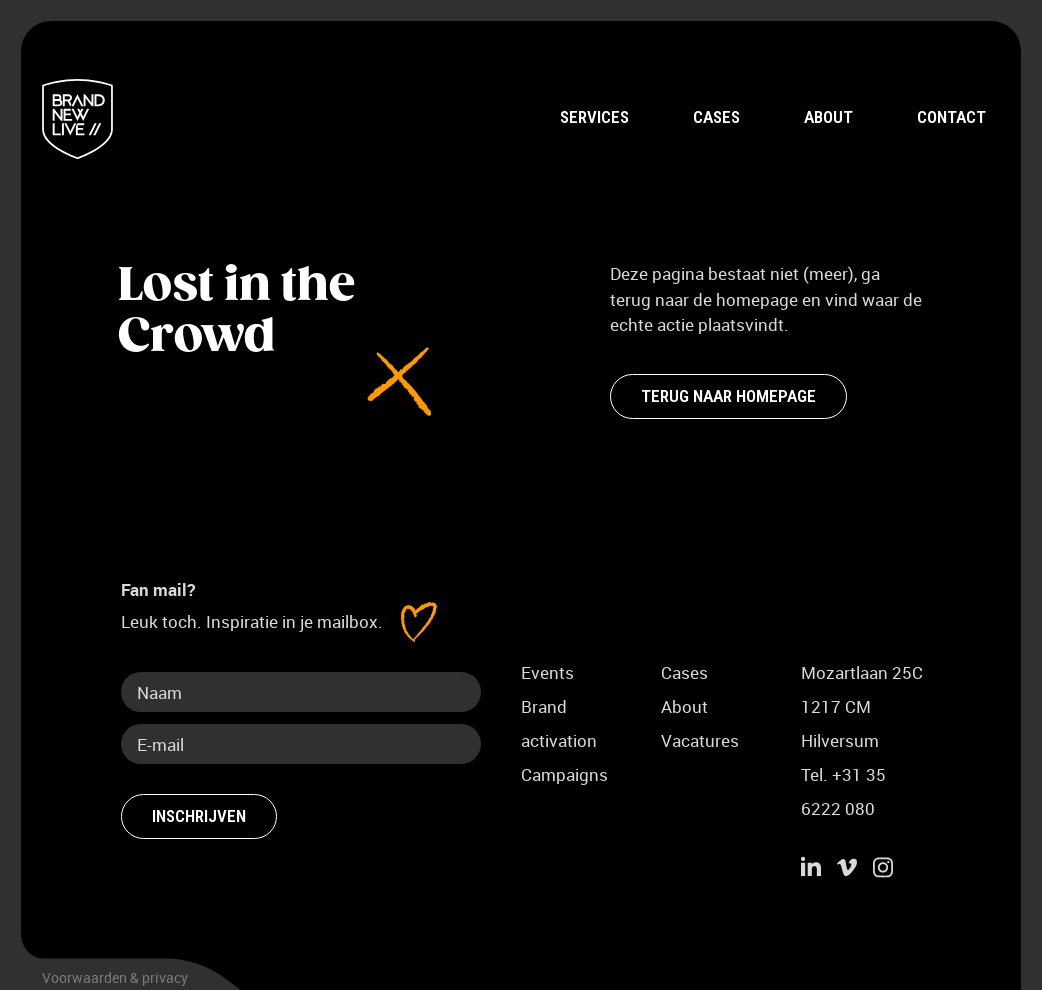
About (828, 117)
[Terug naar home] (77, 119)
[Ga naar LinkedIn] (811, 870)
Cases (716, 117)
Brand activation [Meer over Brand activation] (559, 723)
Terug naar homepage (728, 395)
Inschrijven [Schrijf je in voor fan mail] (199, 816)
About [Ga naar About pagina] (684, 706)
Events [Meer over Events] (547, 672)
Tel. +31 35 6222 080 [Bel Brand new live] (843, 791)
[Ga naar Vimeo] (847, 870)
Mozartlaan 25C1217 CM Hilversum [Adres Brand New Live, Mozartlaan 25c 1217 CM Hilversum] (862, 706)
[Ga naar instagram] (883, 870)
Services (594, 117)
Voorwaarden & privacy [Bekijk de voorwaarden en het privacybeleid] (115, 977)
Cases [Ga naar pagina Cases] (684, 672)
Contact (951, 117)
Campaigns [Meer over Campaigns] (564, 774)
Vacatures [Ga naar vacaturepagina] (700, 740)
